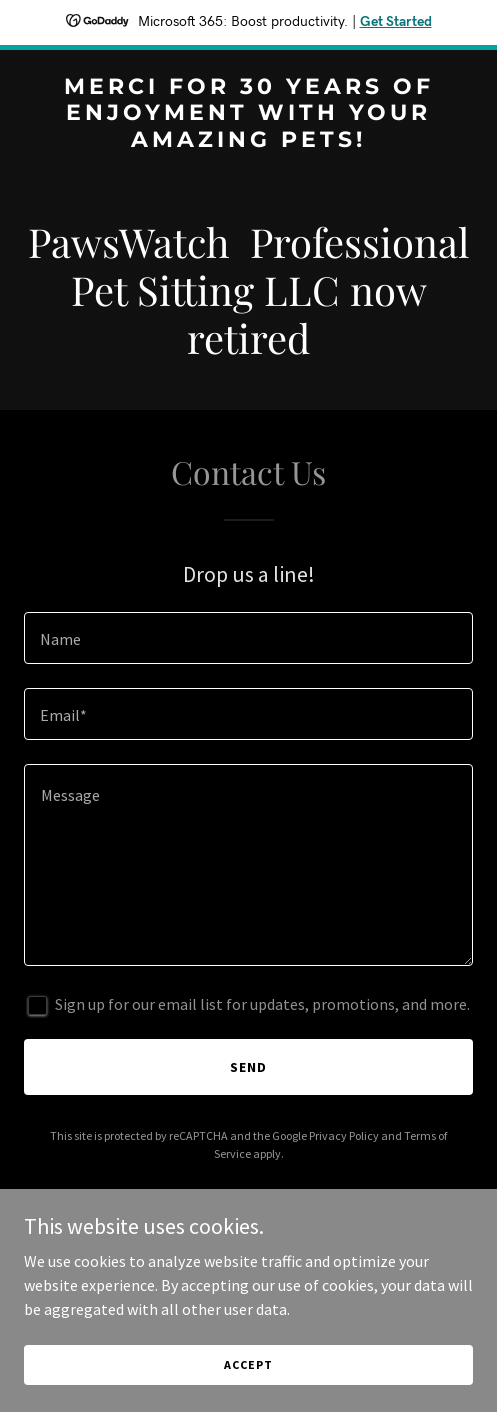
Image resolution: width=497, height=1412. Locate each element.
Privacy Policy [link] (344, 1135)
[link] (248, 141)
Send (248, 1067)
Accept (248, 1364)
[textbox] (248, 638)
